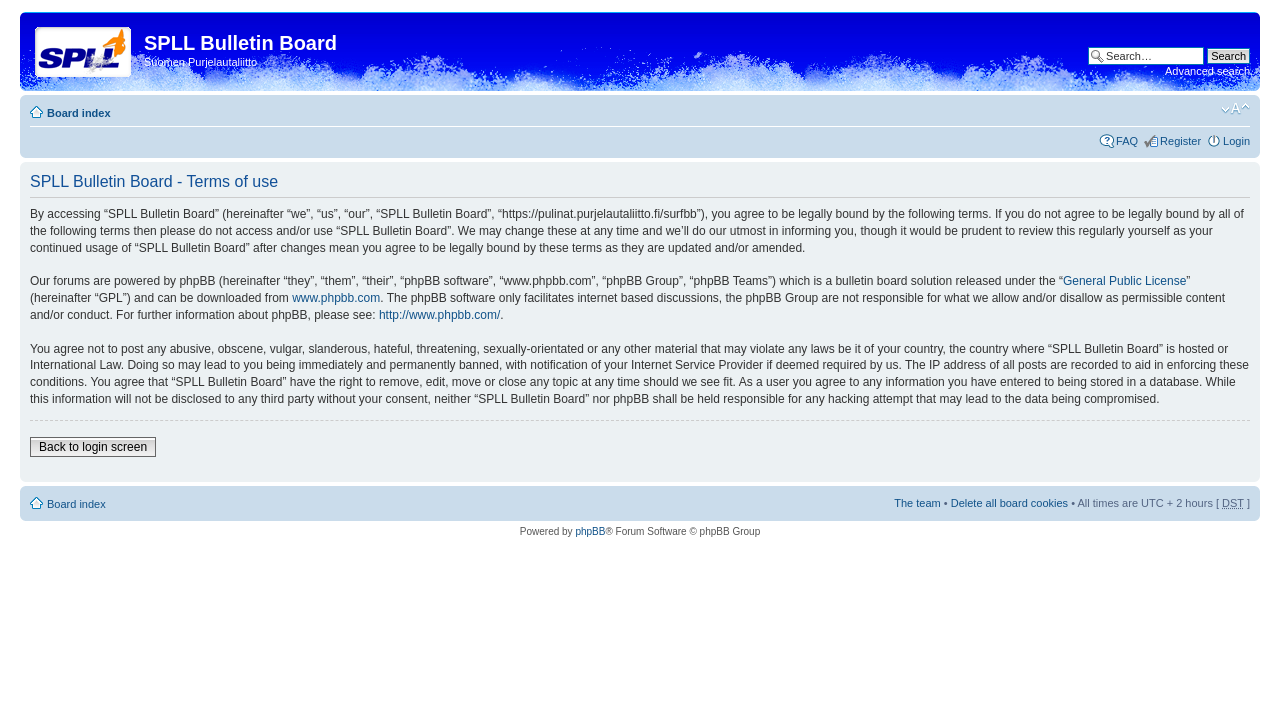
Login (1236, 141)
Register (1180, 141)
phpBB (590, 531)
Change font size (1235, 109)
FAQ (1127, 141)
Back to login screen (93, 447)
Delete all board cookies (1009, 503)
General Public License (1124, 281)
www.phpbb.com (336, 298)
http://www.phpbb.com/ (439, 315)
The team (917, 503)
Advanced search (1207, 71)
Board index (79, 113)
